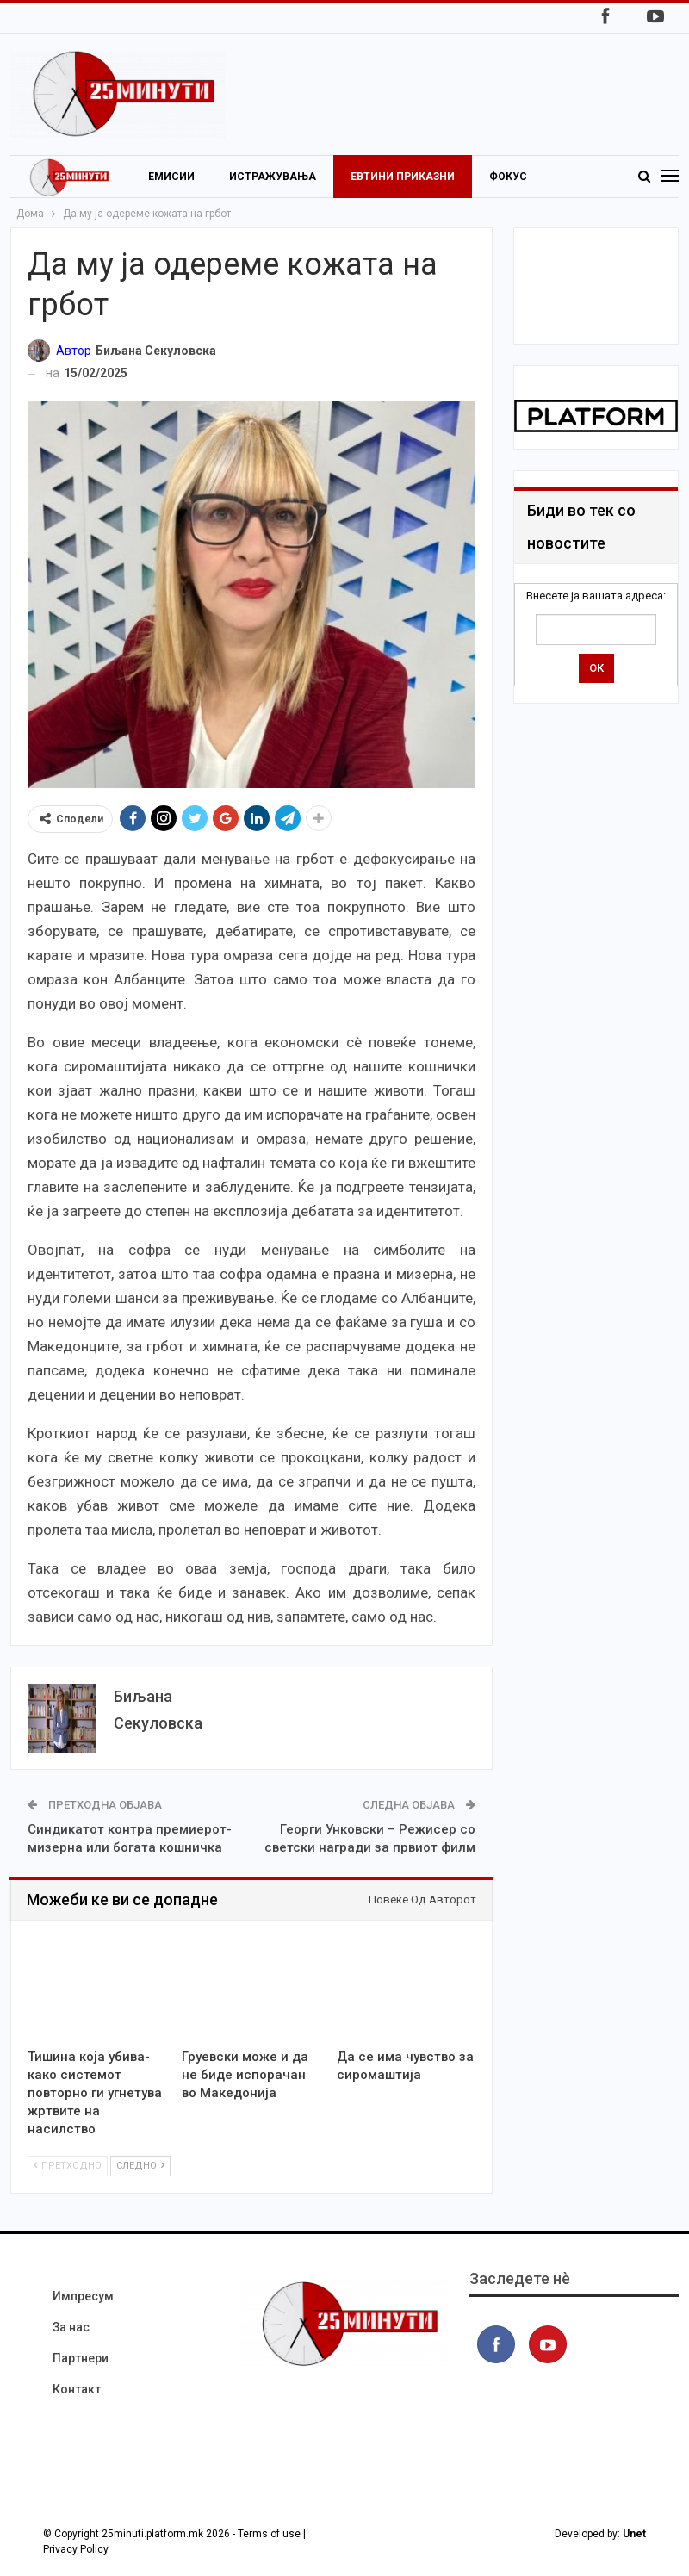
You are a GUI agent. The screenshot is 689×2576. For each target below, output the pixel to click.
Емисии (171, 177)
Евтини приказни (403, 177)
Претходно (68, 2165)
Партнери (81, 2358)
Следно (140, 2165)
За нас (71, 2327)
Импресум (83, 2296)
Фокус (508, 177)
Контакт (77, 2389)
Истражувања (272, 177)
